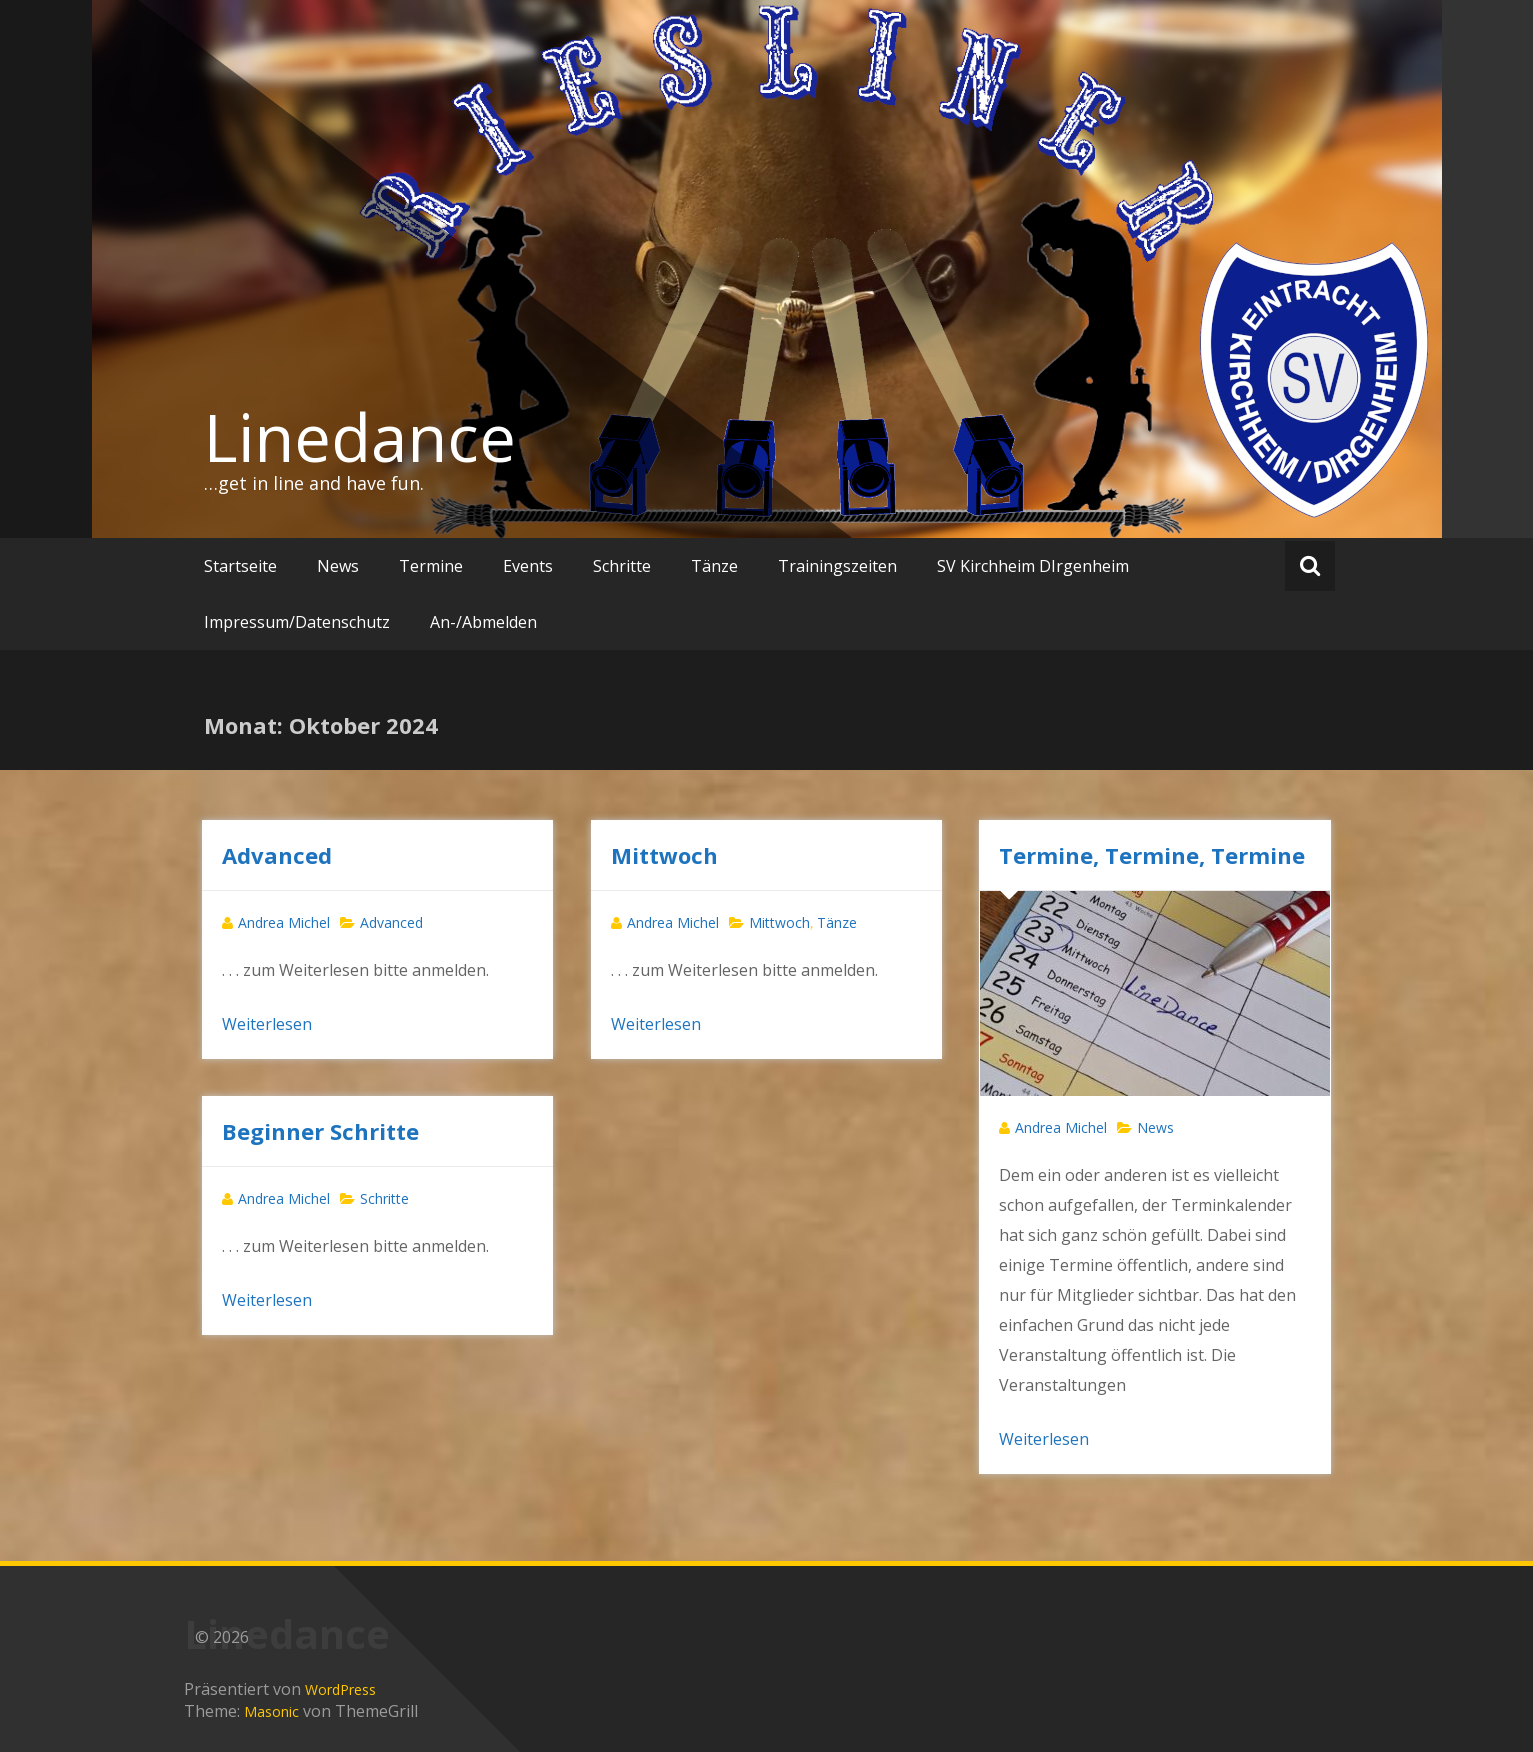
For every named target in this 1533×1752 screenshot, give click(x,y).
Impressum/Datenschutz (297, 622)
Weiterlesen (267, 1024)
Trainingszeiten (837, 566)
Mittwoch (664, 855)
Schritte (622, 566)
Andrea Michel (284, 922)
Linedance (360, 437)
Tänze (714, 566)
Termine (431, 566)
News (338, 566)
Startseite (240, 566)
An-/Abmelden (483, 622)
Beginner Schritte (320, 1131)
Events (528, 566)
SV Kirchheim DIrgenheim (1033, 566)
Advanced (277, 855)
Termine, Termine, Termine (1152, 855)
